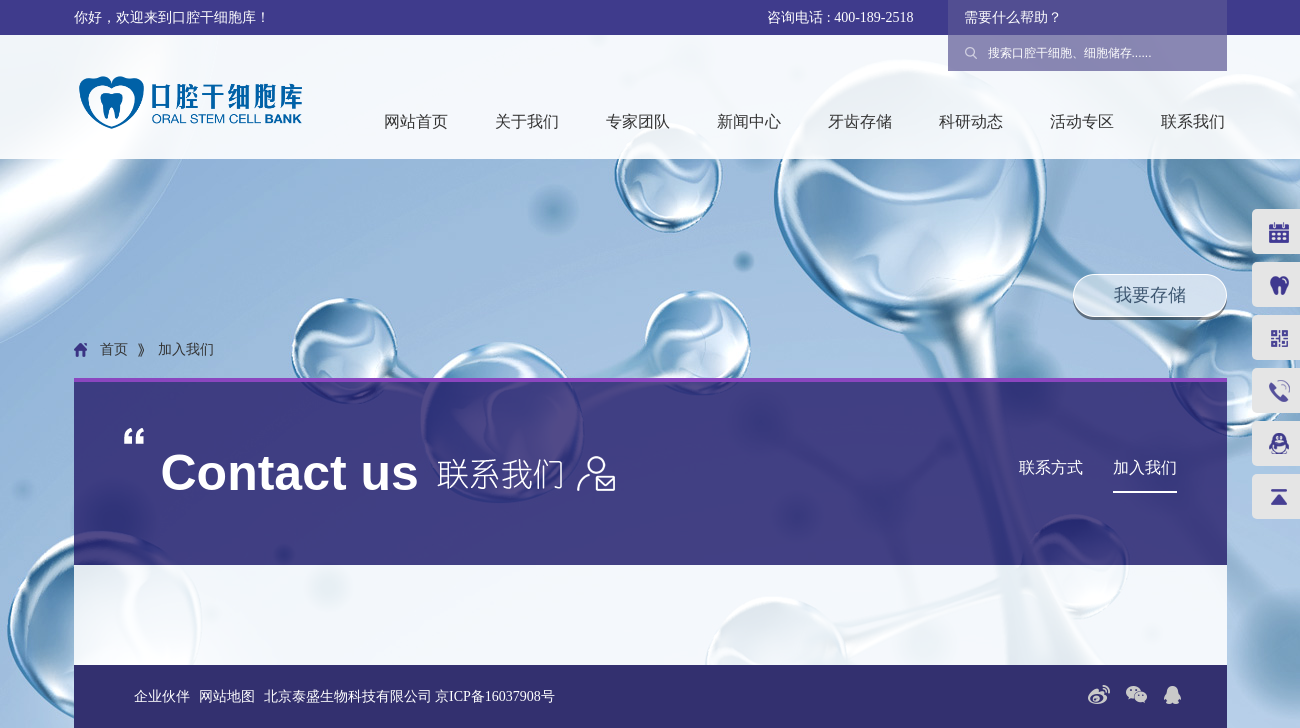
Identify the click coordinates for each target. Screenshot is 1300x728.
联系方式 (1051, 467)
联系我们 (1193, 121)
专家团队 (638, 121)
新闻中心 (749, 121)
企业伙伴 (162, 696)
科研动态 (971, 121)
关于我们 (527, 121)
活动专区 (1082, 121)
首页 (114, 350)
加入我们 (1145, 467)
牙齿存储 (860, 121)
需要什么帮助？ (1013, 17)
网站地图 (227, 696)
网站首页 (416, 121)
